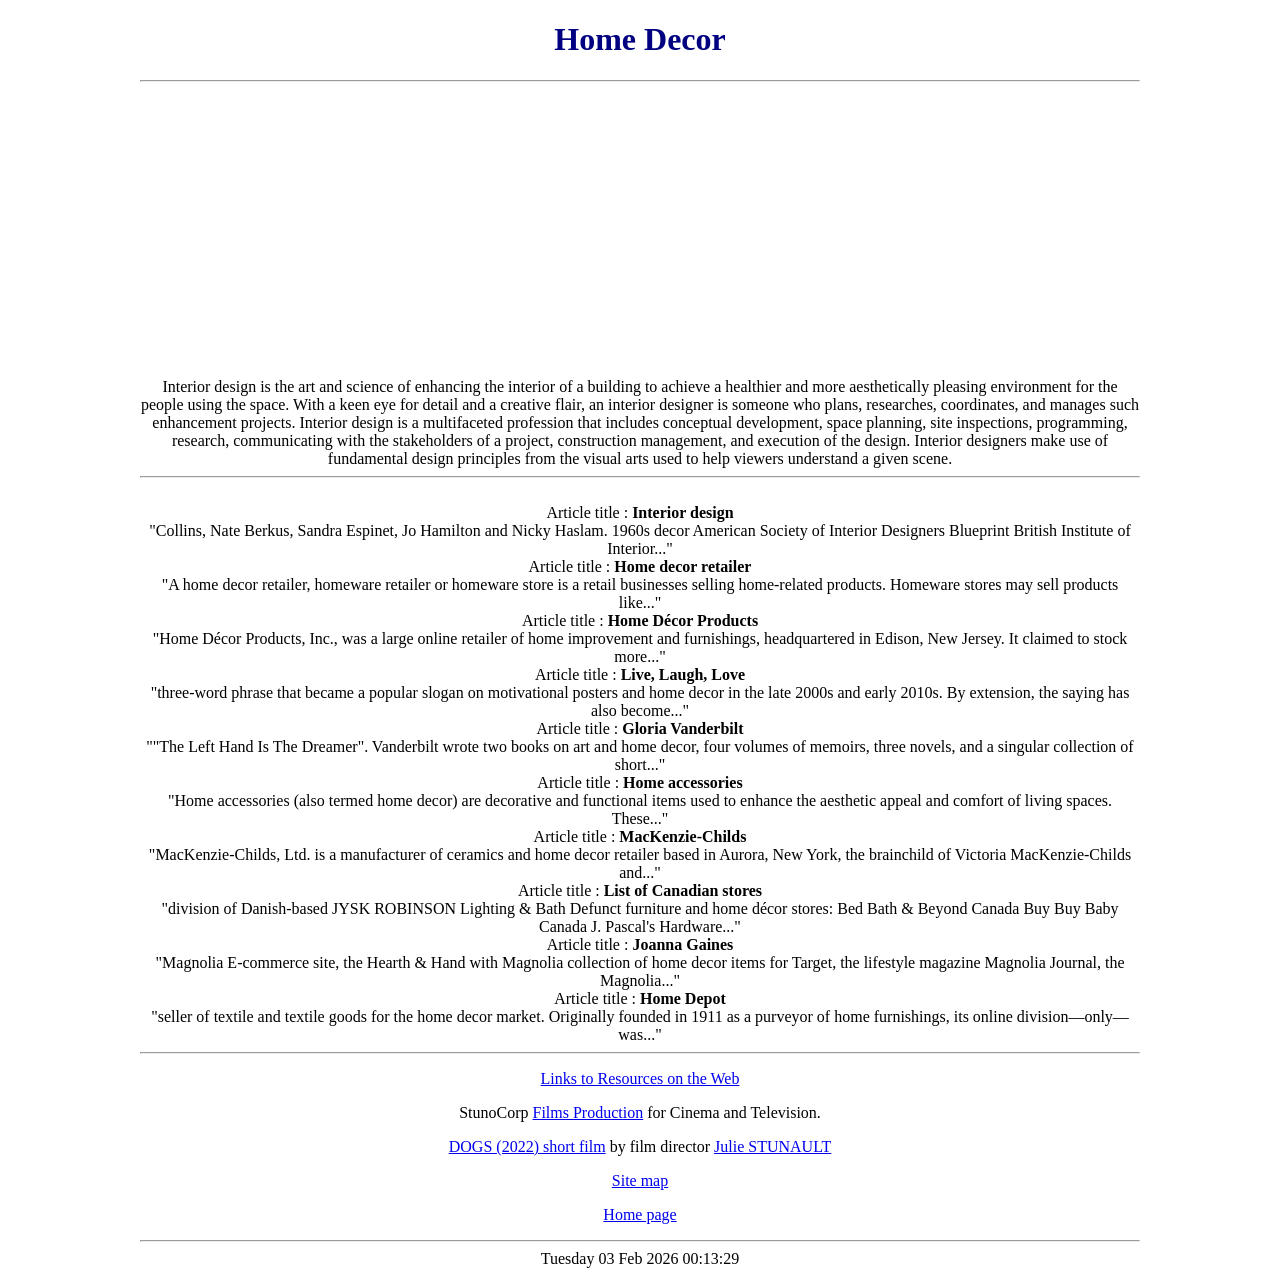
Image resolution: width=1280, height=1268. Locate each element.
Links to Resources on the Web (640, 1078)
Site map (640, 1180)
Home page (639, 1214)
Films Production (588, 1112)
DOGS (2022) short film (527, 1146)
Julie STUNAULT (772, 1146)
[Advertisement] (640, 230)
